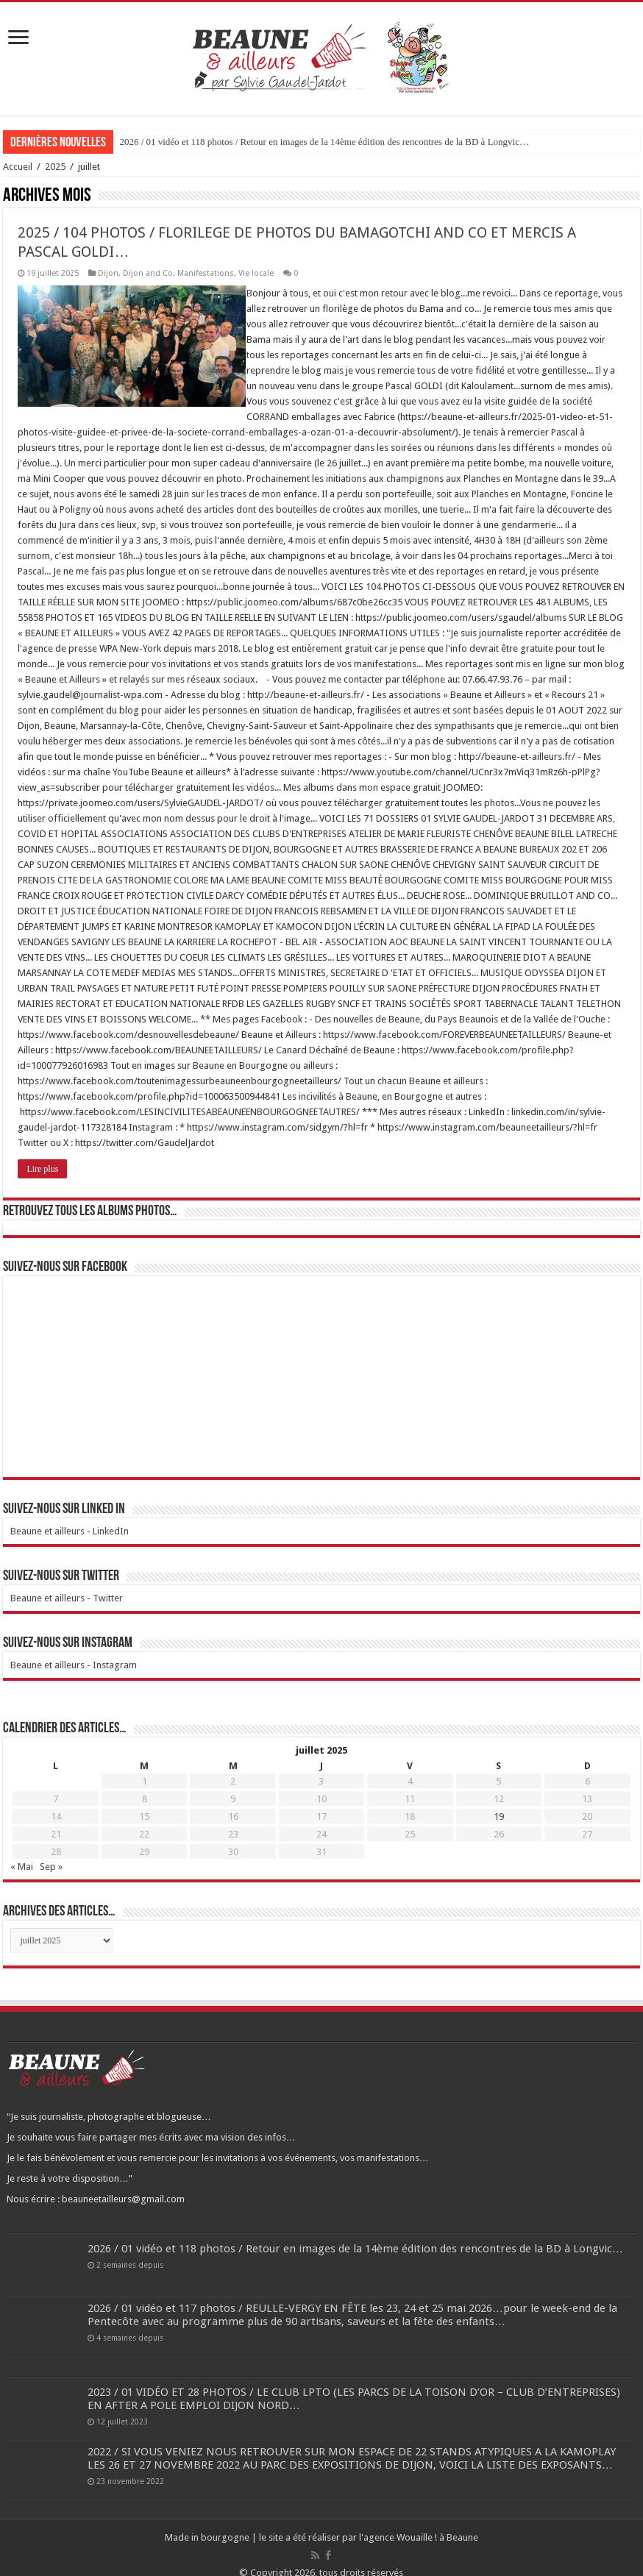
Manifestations (205, 273)
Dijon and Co (148, 273)
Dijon (108, 273)
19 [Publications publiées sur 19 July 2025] (499, 1801)
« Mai (21, 1851)
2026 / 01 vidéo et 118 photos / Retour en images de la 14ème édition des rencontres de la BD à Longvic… (324, 141)
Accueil (17, 166)
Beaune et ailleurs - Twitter (66, 1582)
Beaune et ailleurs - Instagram (73, 1649)
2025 (55, 166)
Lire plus (42, 1153)
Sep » (51, 1851)
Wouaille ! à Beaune (437, 2521)
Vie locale (256, 273)
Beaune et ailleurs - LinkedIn (69, 1515)
